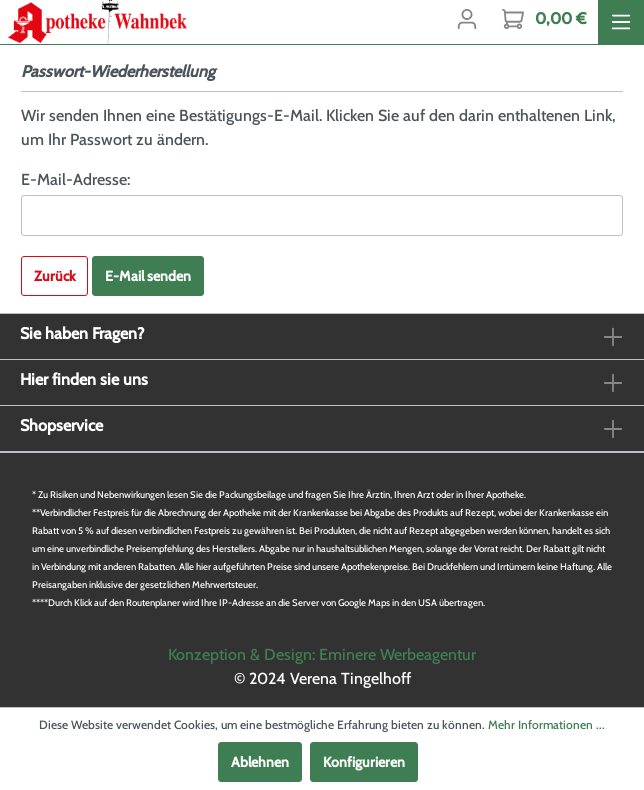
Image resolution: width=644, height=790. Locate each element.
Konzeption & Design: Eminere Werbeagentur (322, 654)
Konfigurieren (364, 762)
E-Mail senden (148, 276)
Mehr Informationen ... (546, 724)
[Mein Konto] (467, 19)
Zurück (54, 276)
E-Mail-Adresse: (75, 179)
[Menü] (621, 22)
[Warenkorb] (544, 19)
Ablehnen (260, 762)
